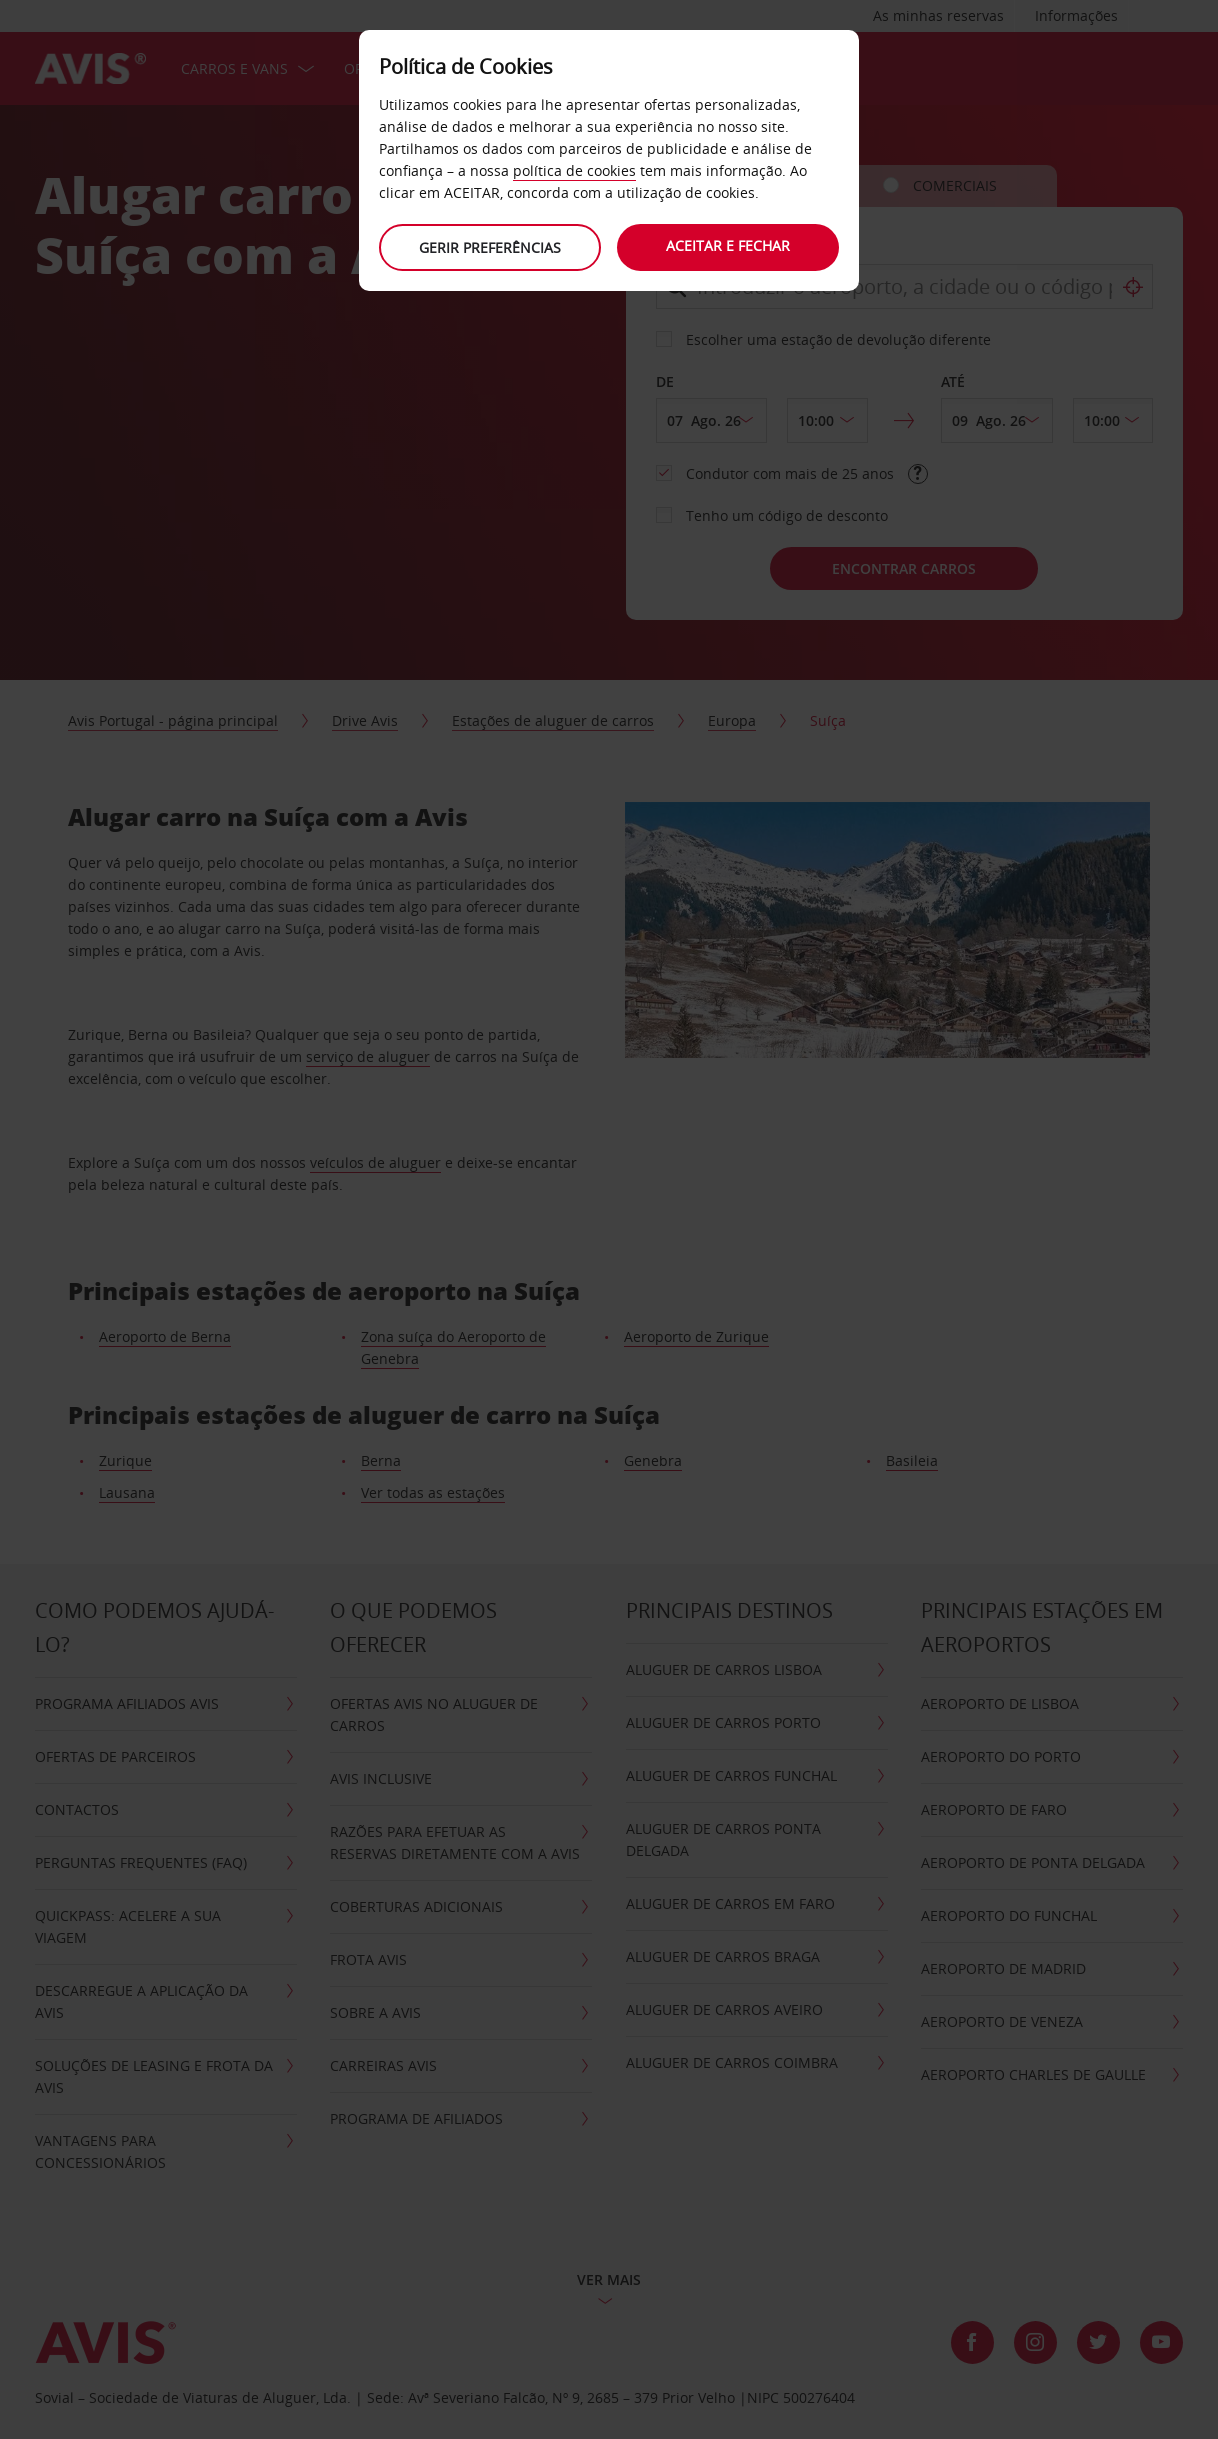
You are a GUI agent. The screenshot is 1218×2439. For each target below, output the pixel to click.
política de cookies (574, 170)
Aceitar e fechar (729, 245)
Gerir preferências (489, 247)
